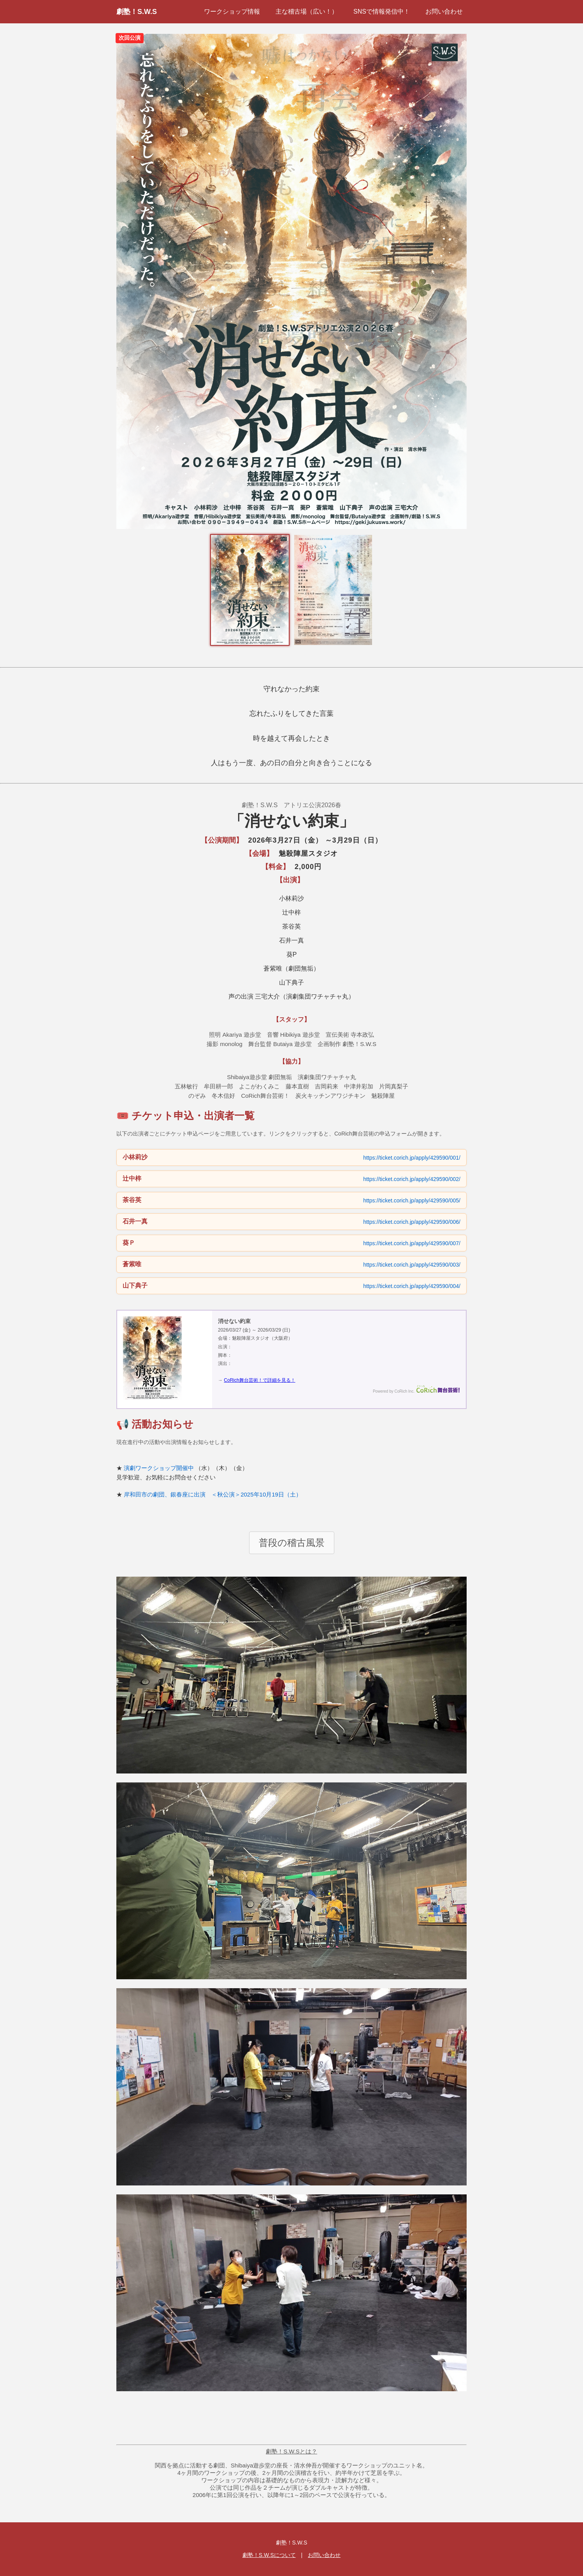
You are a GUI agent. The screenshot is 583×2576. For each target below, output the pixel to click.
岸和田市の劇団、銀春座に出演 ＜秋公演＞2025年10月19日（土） (213, 1494)
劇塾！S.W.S (136, 12)
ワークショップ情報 (232, 11)
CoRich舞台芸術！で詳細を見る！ (259, 1380)
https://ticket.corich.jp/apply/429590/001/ (411, 1158)
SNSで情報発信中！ (381, 11)
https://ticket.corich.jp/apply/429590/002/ (411, 1179)
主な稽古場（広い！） (307, 11)
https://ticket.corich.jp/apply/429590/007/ (411, 1243)
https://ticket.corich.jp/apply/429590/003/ (411, 1265)
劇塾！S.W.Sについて (269, 2555)
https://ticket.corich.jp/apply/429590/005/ (411, 1200)
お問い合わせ (444, 11)
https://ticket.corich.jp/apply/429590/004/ (411, 1286)
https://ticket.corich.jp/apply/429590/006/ (411, 1222)
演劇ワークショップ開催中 (159, 1468)
